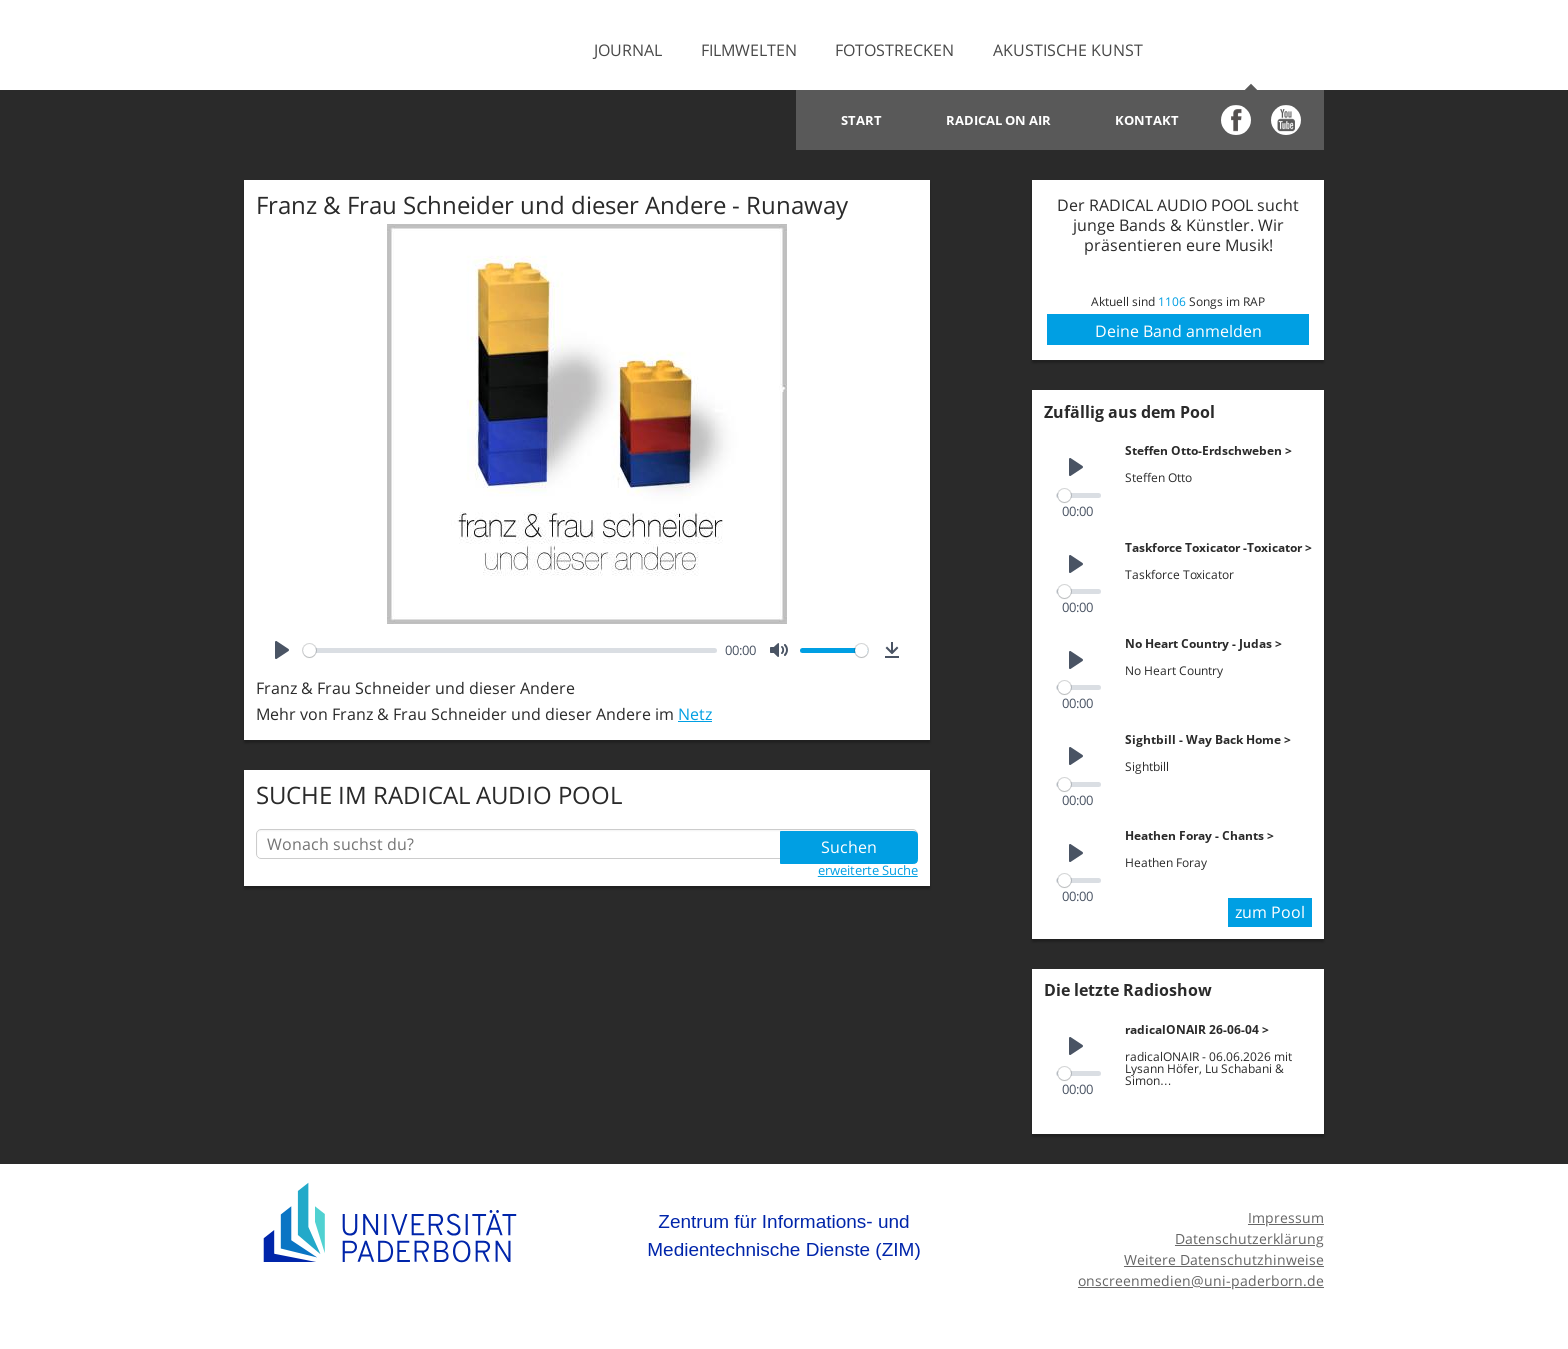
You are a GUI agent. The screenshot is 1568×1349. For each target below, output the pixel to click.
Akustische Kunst (1068, 50)
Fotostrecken (894, 50)
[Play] (282, 650)
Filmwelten (749, 50)
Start (861, 120)
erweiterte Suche (868, 869)
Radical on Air (998, 120)
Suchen (849, 844)
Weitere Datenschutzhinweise (1224, 1256)
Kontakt (1147, 120)
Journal (628, 50)
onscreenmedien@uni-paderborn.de (1201, 1277)
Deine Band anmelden (1178, 331)
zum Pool (1270, 910)
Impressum (1286, 1215)
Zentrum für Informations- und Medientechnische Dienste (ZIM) (784, 1233)
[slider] (510, 650)
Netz (695, 714)
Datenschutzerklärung (1249, 1236)
